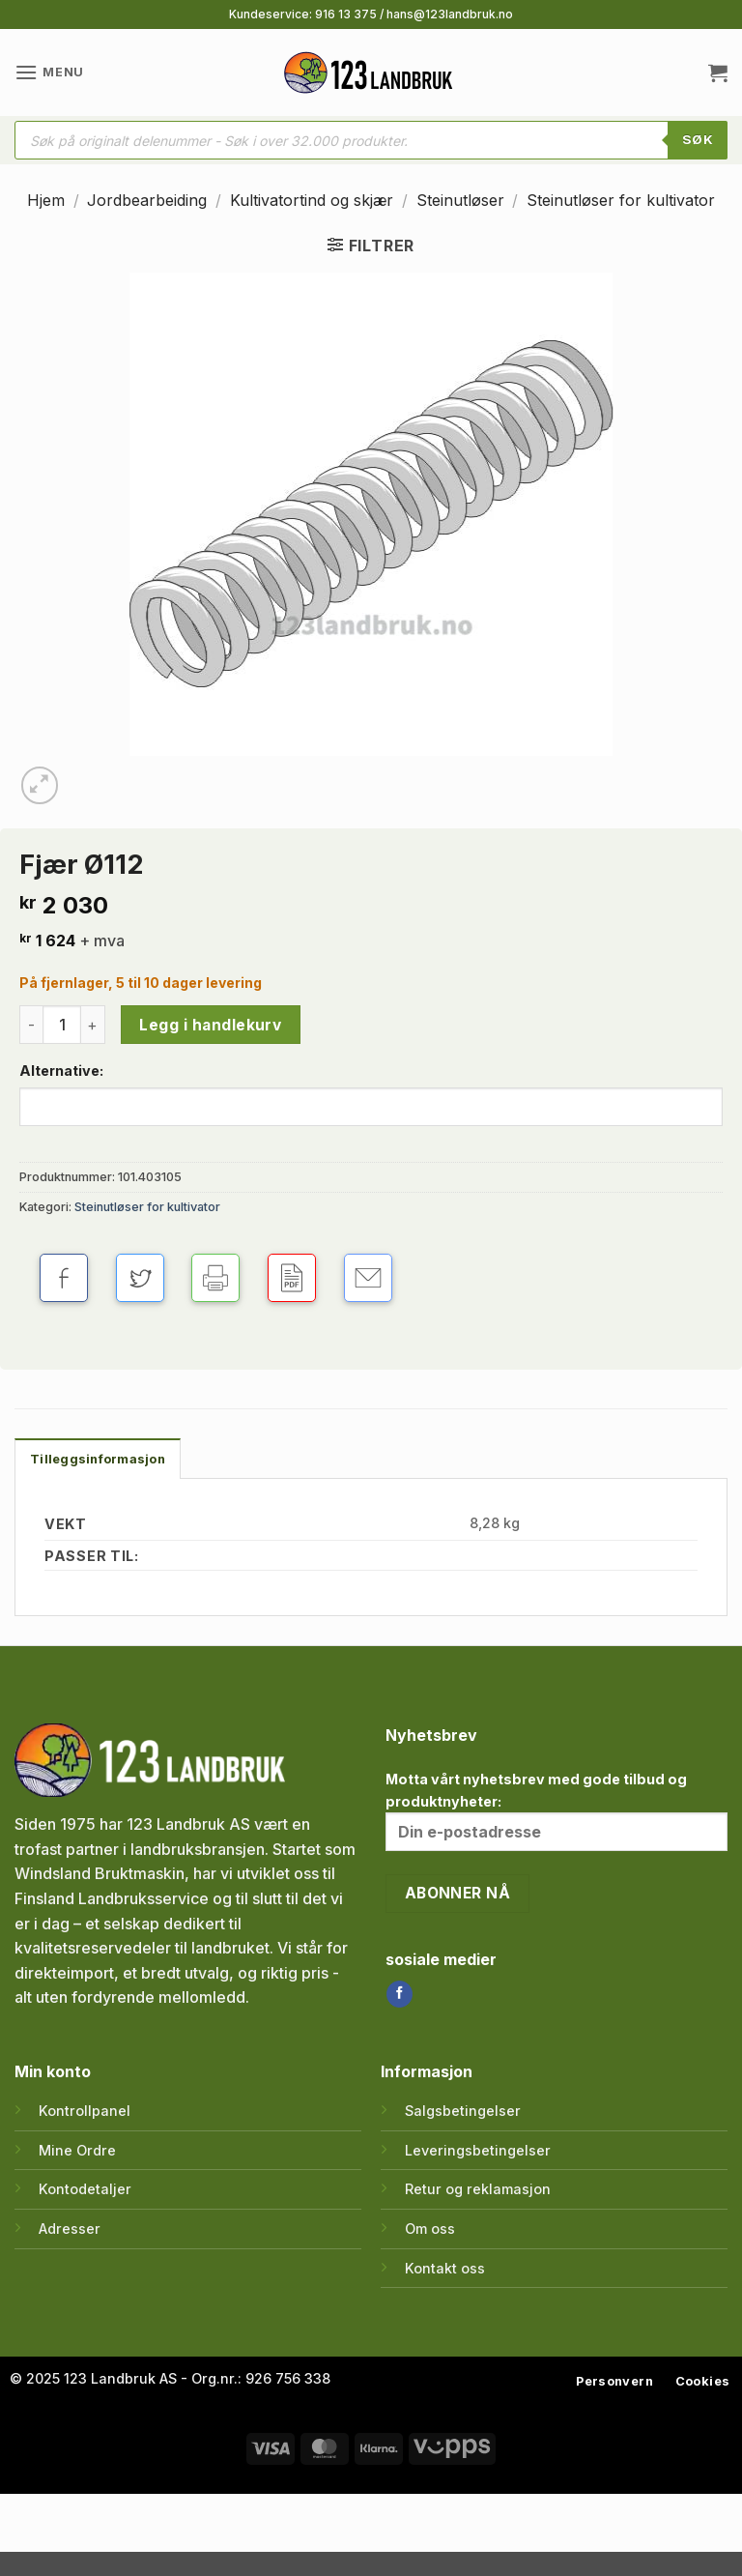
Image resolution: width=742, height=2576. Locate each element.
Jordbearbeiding (147, 200)
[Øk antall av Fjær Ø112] (93, 1024)
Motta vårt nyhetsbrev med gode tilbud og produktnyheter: (556, 1811)
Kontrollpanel (84, 2110)
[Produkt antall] (62, 1024)
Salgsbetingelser (463, 2110)
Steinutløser (460, 200)
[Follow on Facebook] (399, 1994)
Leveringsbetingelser (478, 2150)
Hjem (46, 200)
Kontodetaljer (85, 2189)
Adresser (69, 2228)
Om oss (430, 2228)
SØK (697, 139)
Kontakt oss (445, 2268)
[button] (49, 72)
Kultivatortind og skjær (311, 200)
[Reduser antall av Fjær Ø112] (31, 1024)
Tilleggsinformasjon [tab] (97, 1459)
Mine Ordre (77, 2150)
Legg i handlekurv (210, 1025)
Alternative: (61, 1070)
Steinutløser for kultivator (621, 200)
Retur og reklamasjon (478, 2189)
